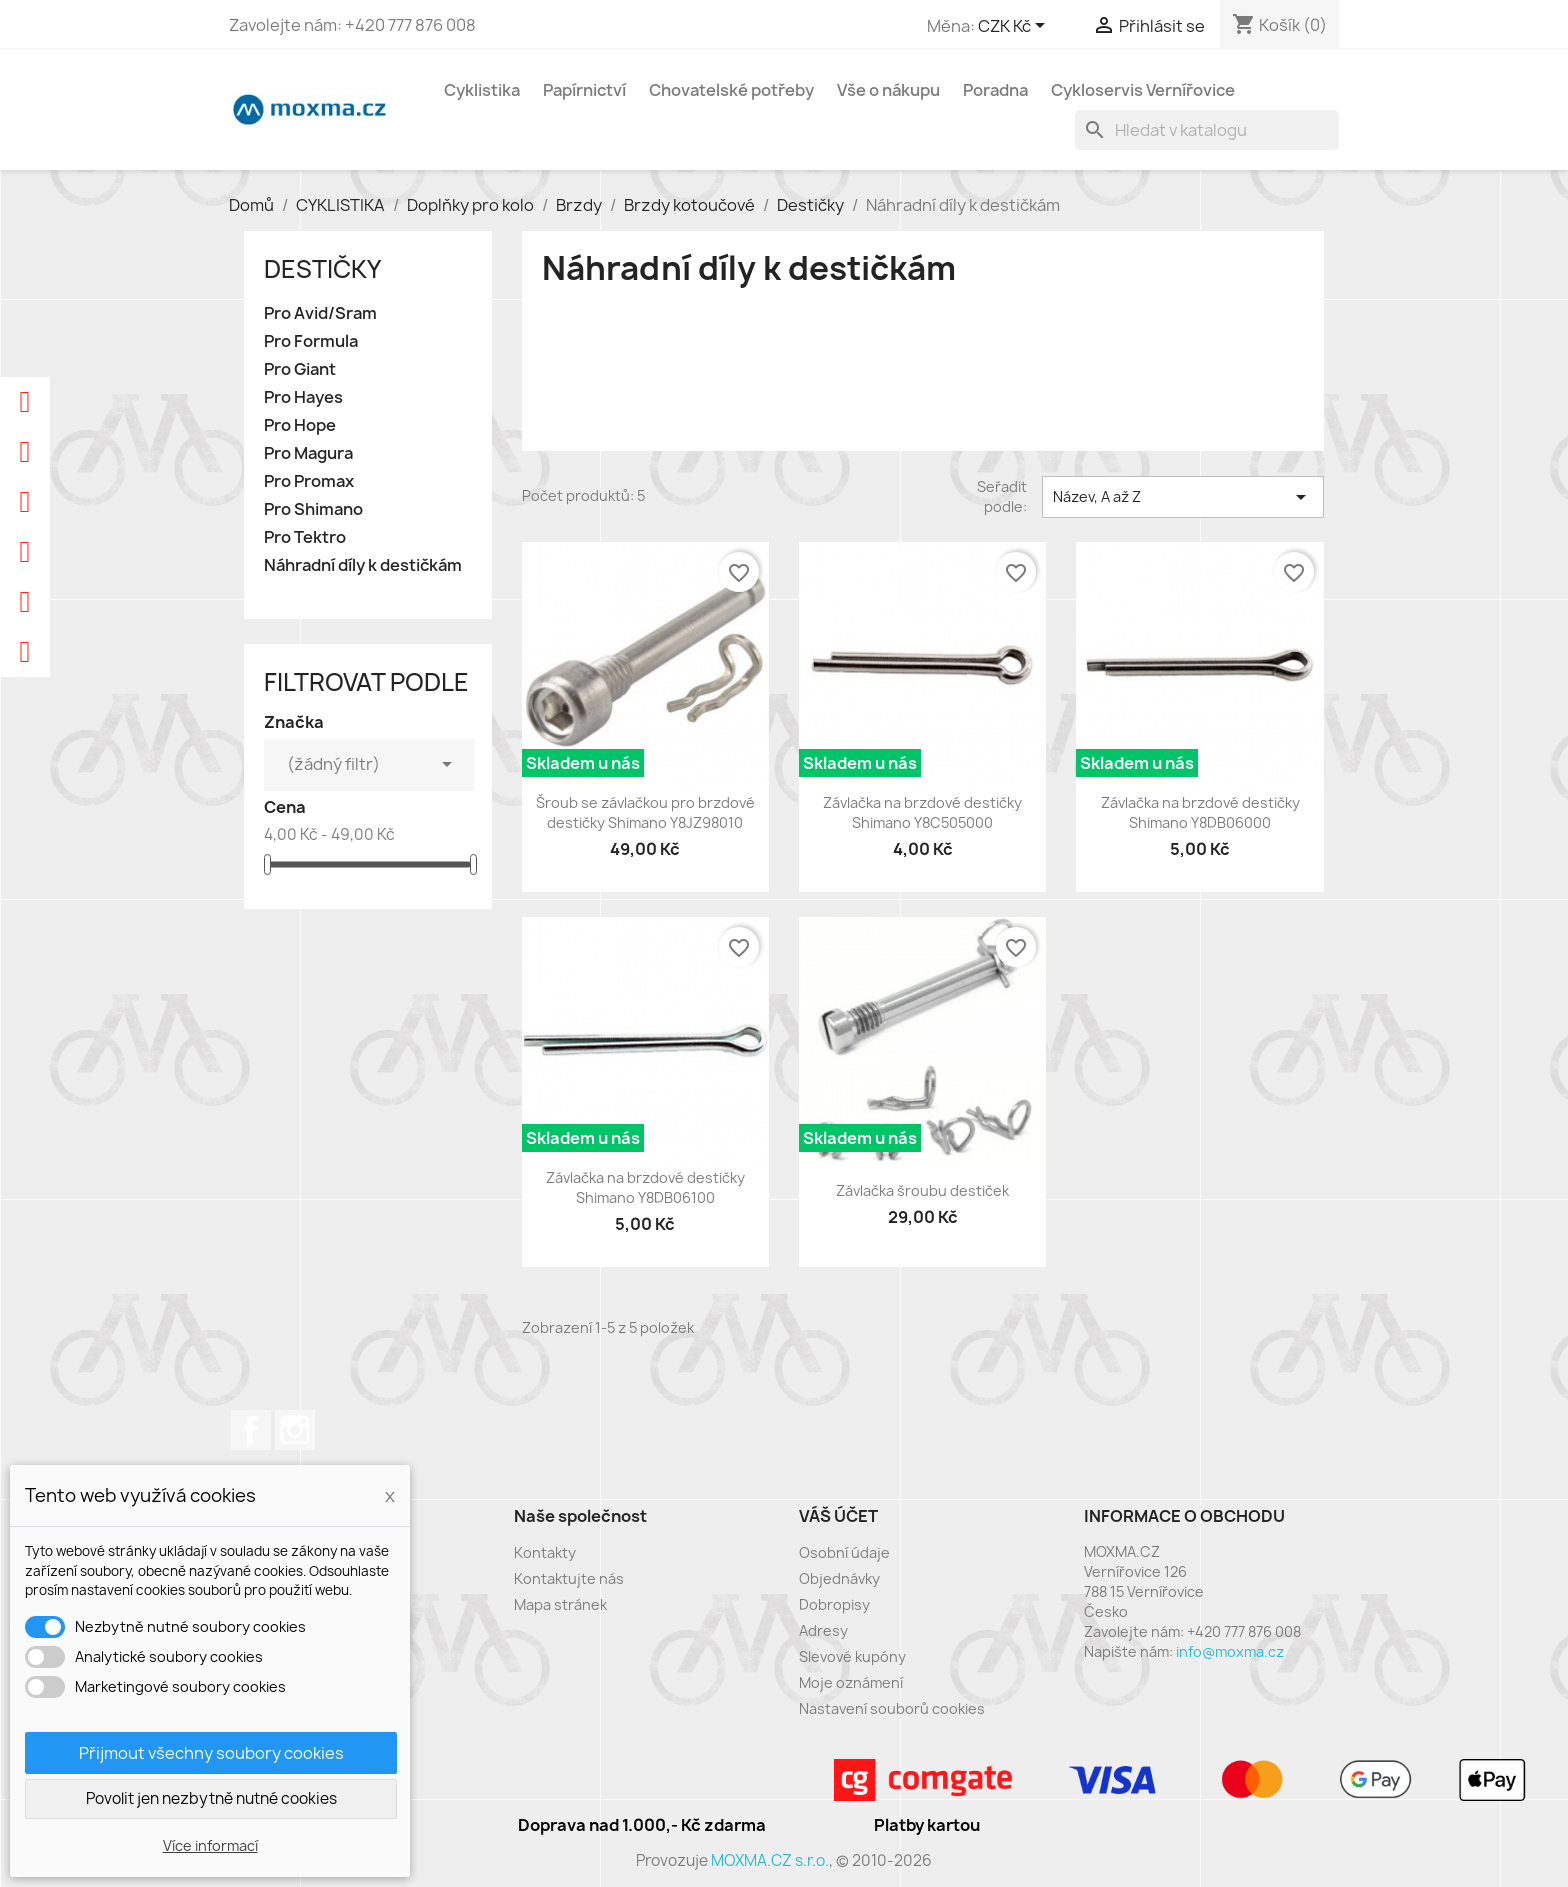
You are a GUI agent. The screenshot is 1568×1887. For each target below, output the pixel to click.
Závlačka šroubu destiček (922, 1190)
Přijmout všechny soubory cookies (211, 1753)
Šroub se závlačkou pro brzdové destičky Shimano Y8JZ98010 (645, 812)
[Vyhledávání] (1207, 130)
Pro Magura (308, 453)
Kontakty (545, 1552)
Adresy (823, 1630)
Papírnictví (584, 90)
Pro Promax (309, 481)
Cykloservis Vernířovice (1143, 90)
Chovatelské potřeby (731, 90)
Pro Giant (300, 369)
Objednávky (839, 1578)
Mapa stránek (560, 1604)
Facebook (251, 1430)
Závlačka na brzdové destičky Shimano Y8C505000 (922, 812)
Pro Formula (311, 341)
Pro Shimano (313, 509)
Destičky (322, 269)
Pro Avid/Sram (320, 313)
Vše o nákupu (888, 90)
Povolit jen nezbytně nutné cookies (211, 1798)
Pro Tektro (305, 537)
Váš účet (838, 1516)
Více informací (210, 1845)
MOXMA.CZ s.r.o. (770, 1860)
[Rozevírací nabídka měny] (1015, 27)
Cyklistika (482, 90)
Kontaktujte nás (569, 1578)
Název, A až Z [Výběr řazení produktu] (1183, 497)
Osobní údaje (844, 1552)
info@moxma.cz (1230, 1651)
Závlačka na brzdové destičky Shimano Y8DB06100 (645, 1187)
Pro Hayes (303, 397)
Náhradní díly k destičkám (363, 565)
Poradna (995, 90)
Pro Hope (300, 425)
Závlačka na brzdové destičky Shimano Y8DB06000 (1200, 812)
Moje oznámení (851, 1682)
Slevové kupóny (852, 1656)
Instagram (295, 1430)
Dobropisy (834, 1604)
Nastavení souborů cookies (892, 1708)
